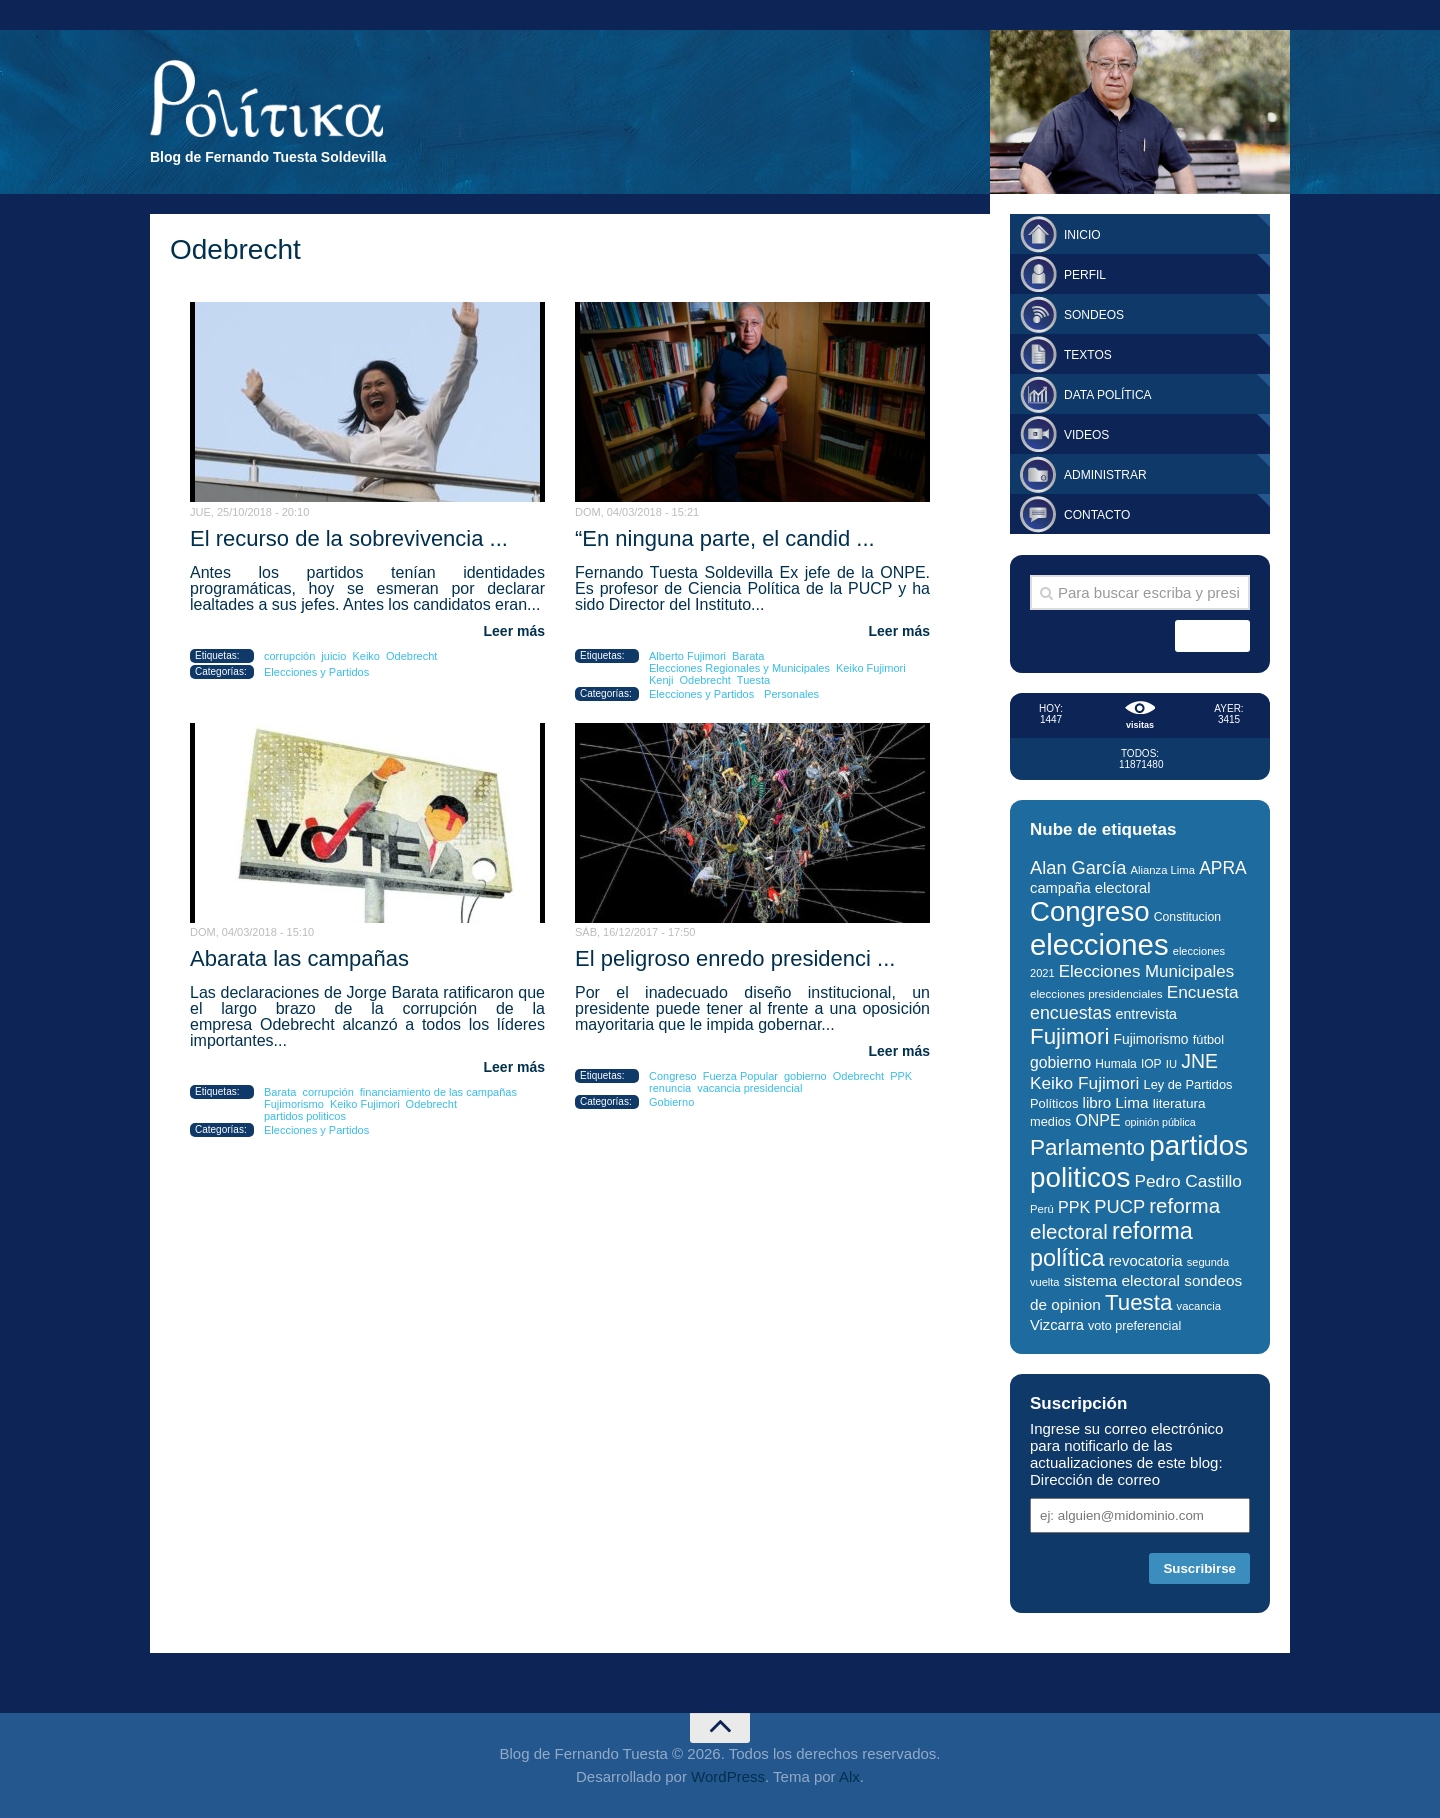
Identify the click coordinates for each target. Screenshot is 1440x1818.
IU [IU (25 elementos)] (1171, 1064)
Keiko (366, 656)
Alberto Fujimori (687, 656)
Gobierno (671, 1102)
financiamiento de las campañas (438, 1092)
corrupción (289, 656)
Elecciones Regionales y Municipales (739, 668)
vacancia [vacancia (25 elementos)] (1199, 1306)
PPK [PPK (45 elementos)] (1074, 1207)
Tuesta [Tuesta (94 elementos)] (1138, 1302)
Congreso (673, 1076)
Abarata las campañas (299, 958)
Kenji (661, 680)
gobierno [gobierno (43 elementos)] (1060, 1062)
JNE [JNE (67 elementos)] (1199, 1061)
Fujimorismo (294, 1104)
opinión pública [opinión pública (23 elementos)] (1160, 1122)
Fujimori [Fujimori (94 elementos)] (1069, 1036)
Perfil (1085, 275)
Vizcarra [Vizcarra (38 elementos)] (1057, 1325)
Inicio (1082, 235)
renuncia (670, 1088)
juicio (333, 656)
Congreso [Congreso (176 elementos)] (1090, 911)
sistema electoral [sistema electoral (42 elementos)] (1122, 1280)
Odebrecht (411, 656)
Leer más (514, 631)
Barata (748, 656)
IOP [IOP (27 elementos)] (1151, 1064)
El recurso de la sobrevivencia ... (349, 538)
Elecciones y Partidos (316, 672)
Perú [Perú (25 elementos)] (1042, 1209)
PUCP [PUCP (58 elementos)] (1119, 1206)
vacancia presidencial (749, 1088)
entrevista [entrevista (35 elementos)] (1146, 1014)
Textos (1088, 355)
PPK (901, 1076)
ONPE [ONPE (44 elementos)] (1097, 1120)
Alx (849, 1776)
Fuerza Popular (740, 1076)
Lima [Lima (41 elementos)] (1131, 1102)
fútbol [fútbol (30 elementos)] (1208, 1039)
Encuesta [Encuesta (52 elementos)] (1203, 992)
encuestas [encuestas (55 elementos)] (1070, 1013)
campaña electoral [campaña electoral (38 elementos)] (1090, 888)
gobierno (805, 1076)
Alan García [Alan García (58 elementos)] (1078, 867)
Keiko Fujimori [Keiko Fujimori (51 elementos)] (1084, 1083)
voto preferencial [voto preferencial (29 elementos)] (1134, 1326)
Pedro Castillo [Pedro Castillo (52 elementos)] (1187, 1181)
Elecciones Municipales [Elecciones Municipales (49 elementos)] (1146, 971)
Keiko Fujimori (871, 668)
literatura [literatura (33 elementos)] (1179, 1103)
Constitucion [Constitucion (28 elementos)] (1187, 917)
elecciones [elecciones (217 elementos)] (1099, 944)
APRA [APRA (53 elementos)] (1223, 868)
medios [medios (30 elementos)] (1050, 1121)
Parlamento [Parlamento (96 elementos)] (1087, 1147)
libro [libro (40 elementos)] (1097, 1102)
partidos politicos (305, 1116)
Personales (791, 694)
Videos (1086, 435)
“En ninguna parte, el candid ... (725, 538)
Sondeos (1094, 315)
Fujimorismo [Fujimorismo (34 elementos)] (1151, 1039)
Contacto (1097, 515)
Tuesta (753, 680)
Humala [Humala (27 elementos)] (1115, 1064)
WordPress (728, 1776)
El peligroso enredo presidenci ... (735, 958)
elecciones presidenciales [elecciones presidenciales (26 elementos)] (1096, 993)
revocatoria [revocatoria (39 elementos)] (1146, 1260)
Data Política (1108, 395)
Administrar (1105, 475)
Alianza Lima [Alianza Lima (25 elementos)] (1163, 870)
